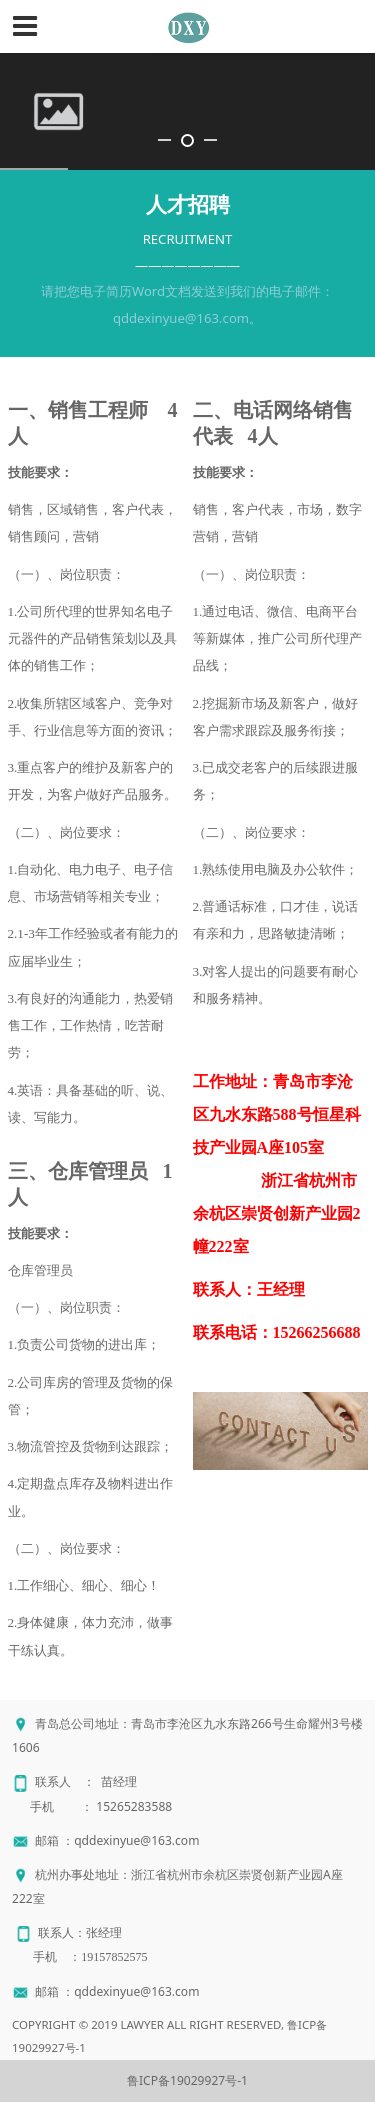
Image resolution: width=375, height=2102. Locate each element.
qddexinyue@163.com (136, 1840)
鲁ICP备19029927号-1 (187, 2080)
